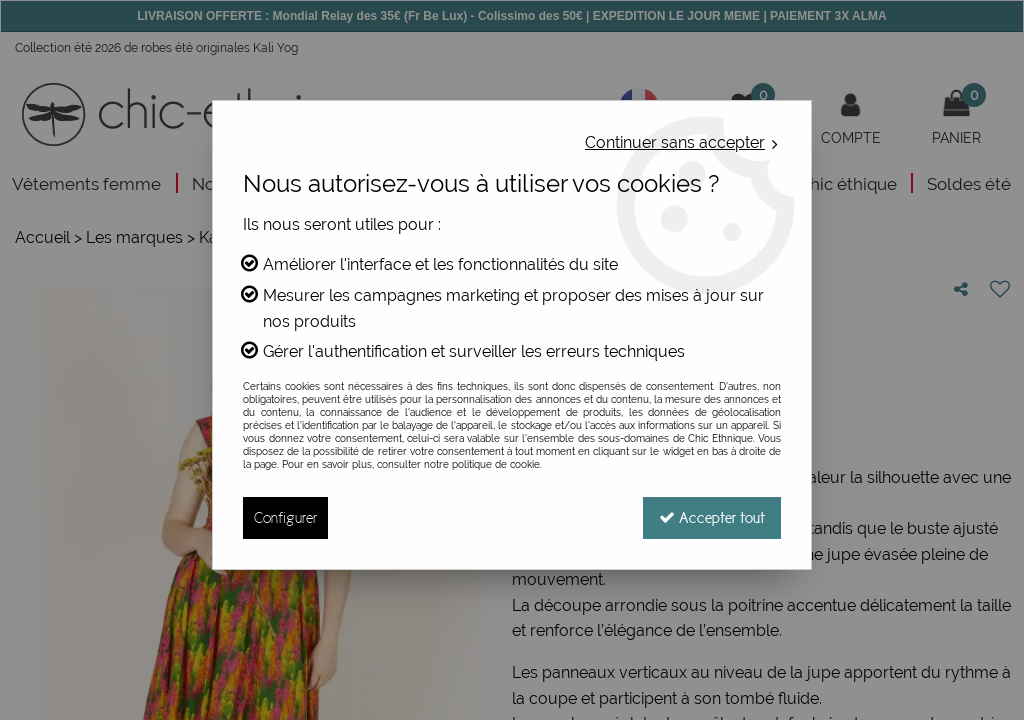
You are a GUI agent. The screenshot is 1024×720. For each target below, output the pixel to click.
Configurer (285, 517)
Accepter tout (712, 517)
